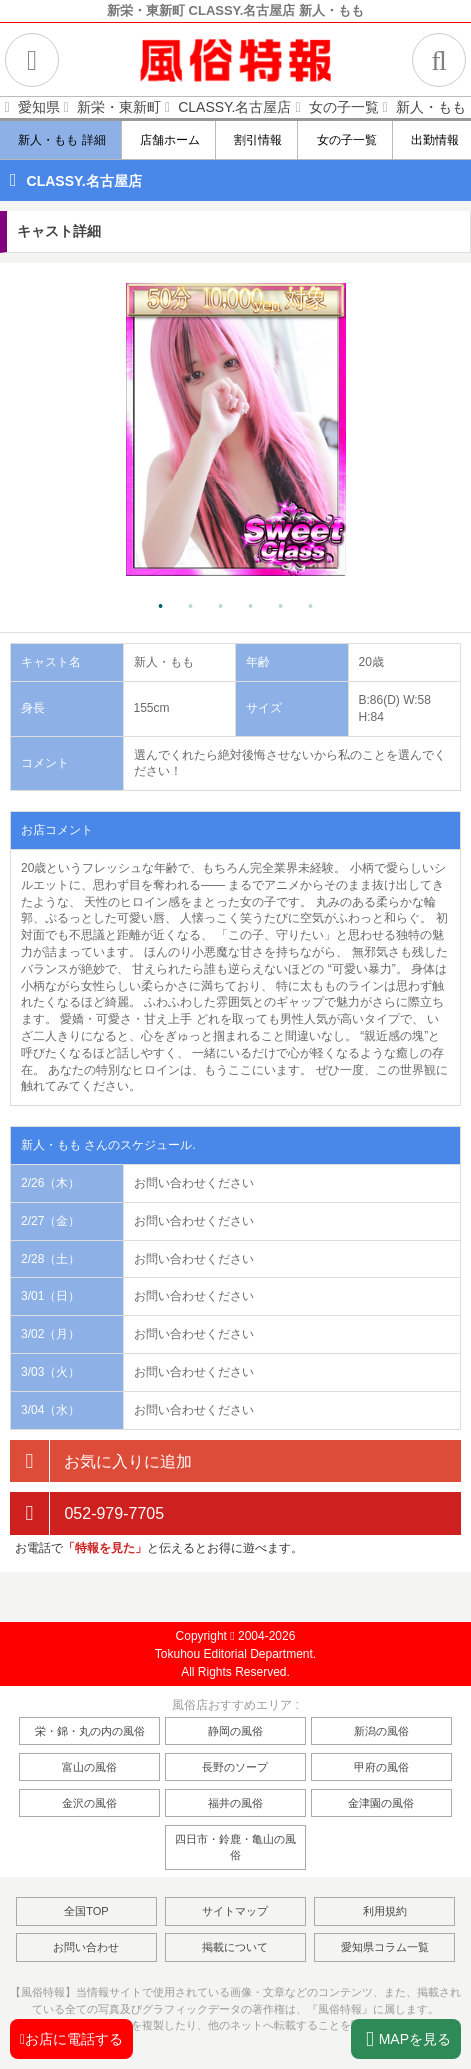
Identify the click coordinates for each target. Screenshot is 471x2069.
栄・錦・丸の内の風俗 (90, 1731)
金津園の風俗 (381, 1803)
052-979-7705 (87, 1513)
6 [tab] (311, 607)
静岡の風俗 (235, 1731)
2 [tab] (191, 607)
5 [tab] (281, 607)
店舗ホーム (169, 140)
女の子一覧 (345, 140)
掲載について (235, 1947)
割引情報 (257, 140)
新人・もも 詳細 (61, 140)
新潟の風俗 (381, 1731)
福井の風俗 (235, 1803)
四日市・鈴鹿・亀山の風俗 (235, 1847)
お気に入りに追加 (101, 1461)
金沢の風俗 (89, 1803)
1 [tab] (161, 607)
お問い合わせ (86, 1947)
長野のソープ (235, 1767)
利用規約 (385, 1911)
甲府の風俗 (381, 1767)
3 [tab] (221, 607)
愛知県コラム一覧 (385, 1947)
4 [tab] (251, 607)
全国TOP (86, 1911)
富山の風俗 (89, 1767)
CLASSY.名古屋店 (84, 181)
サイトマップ (235, 1911)
